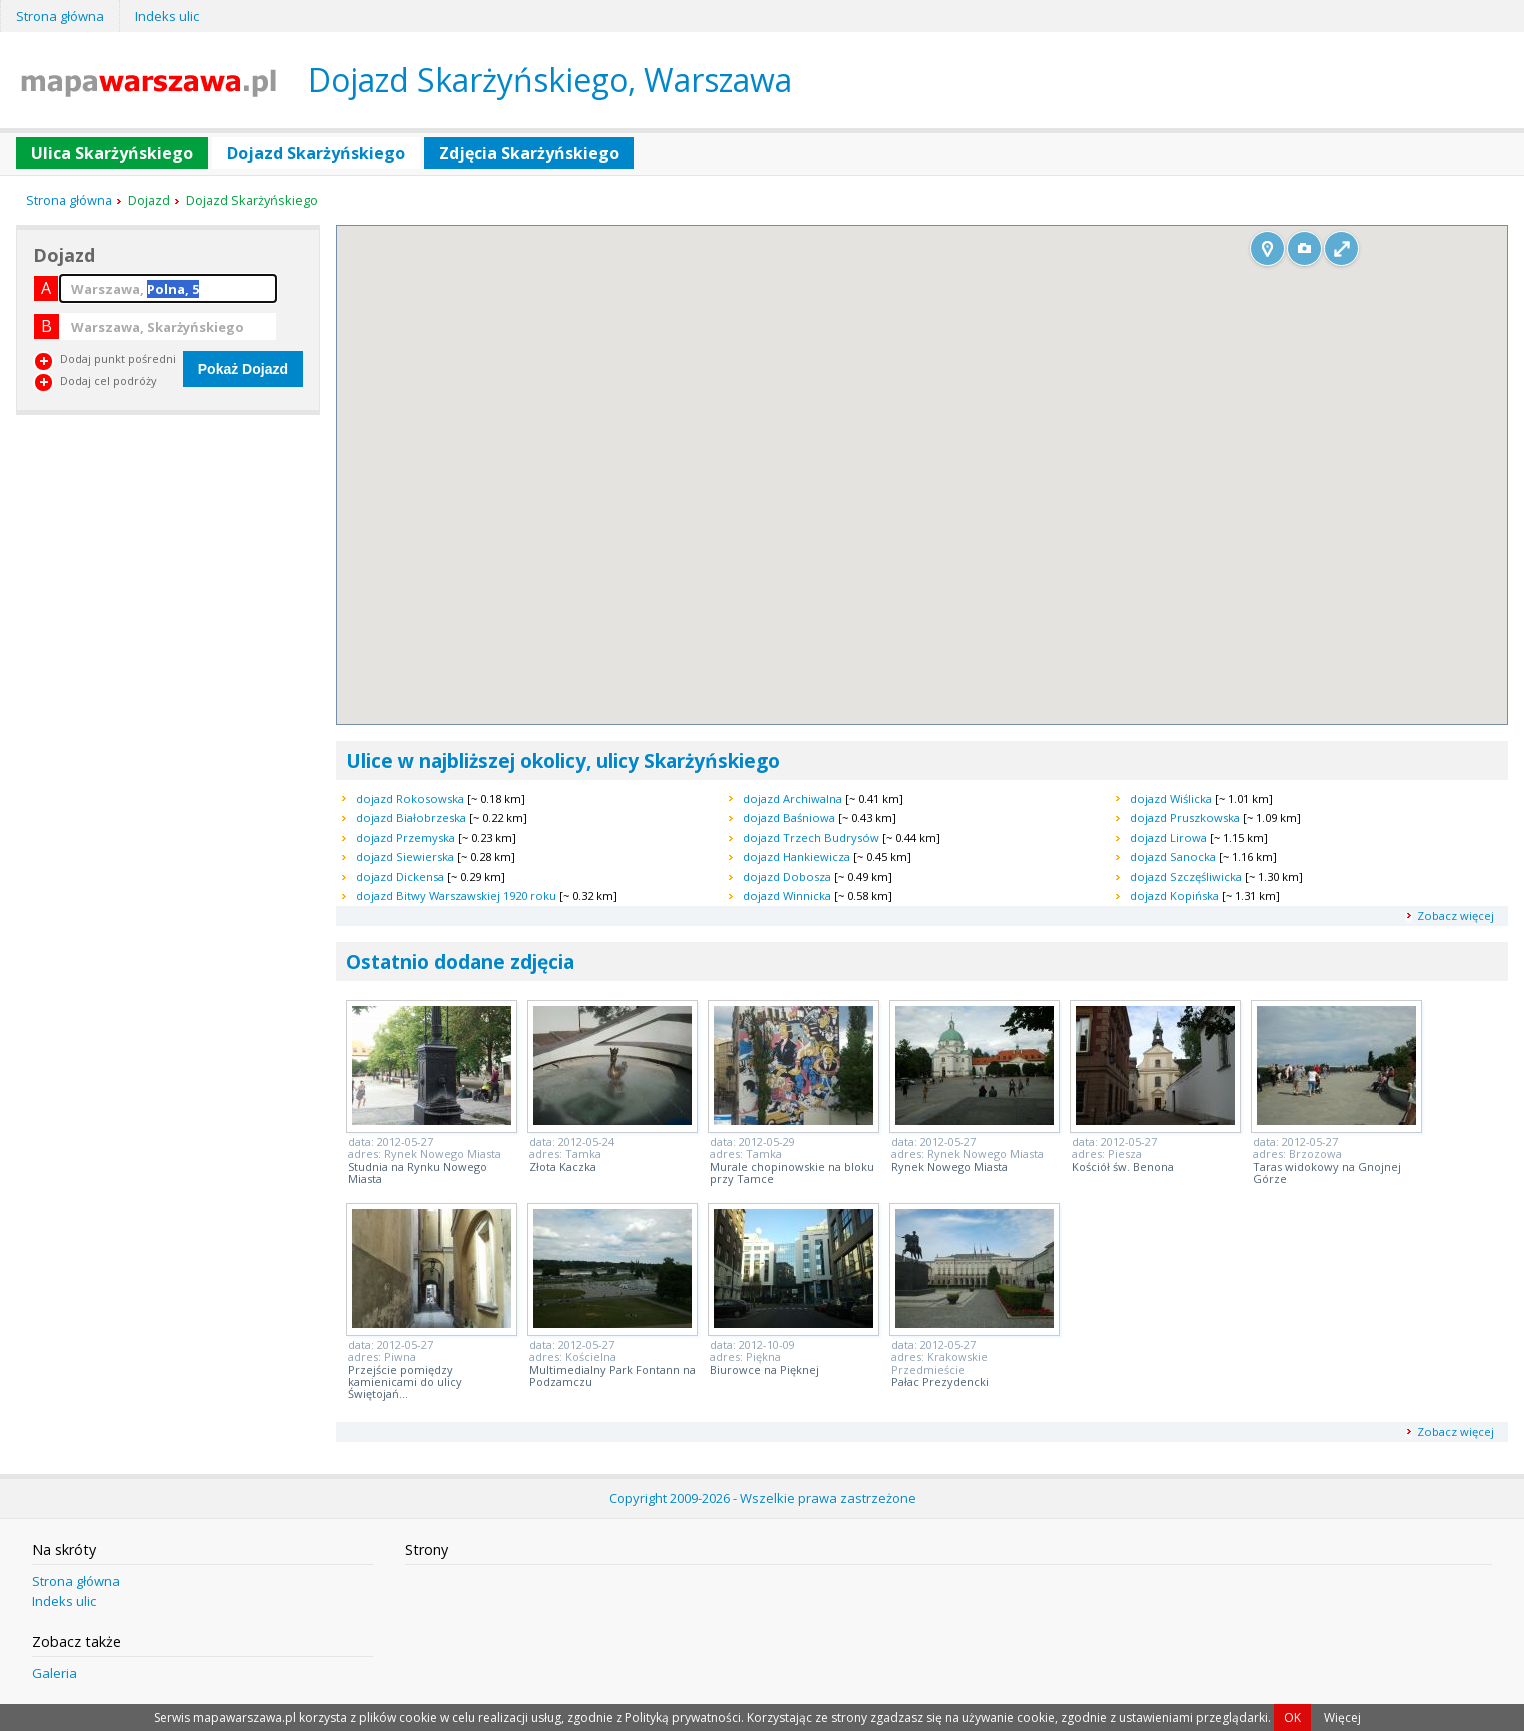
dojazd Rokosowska (410, 798)
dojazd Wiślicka (1171, 798)
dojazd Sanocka (1173, 856)
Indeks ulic (167, 16)
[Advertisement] (166, 566)
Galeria (54, 1673)
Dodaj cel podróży (108, 380)
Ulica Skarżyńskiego (112, 153)
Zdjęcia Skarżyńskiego (529, 153)
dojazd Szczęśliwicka (1186, 876)
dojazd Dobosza (787, 876)
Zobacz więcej (1455, 915)
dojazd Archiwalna (792, 798)
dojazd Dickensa (400, 876)
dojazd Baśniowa (789, 817)
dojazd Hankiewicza (796, 856)
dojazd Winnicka (787, 895)
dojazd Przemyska (405, 837)
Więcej (1342, 1717)
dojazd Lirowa (1168, 837)
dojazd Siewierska (405, 856)
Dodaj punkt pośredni (118, 358)
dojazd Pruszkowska (1185, 817)
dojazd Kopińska (1174, 895)
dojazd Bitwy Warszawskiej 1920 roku (456, 895)
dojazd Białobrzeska (411, 817)
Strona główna (60, 16)
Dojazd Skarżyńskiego (316, 153)
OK (1292, 1717)
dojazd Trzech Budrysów (811, 837)
